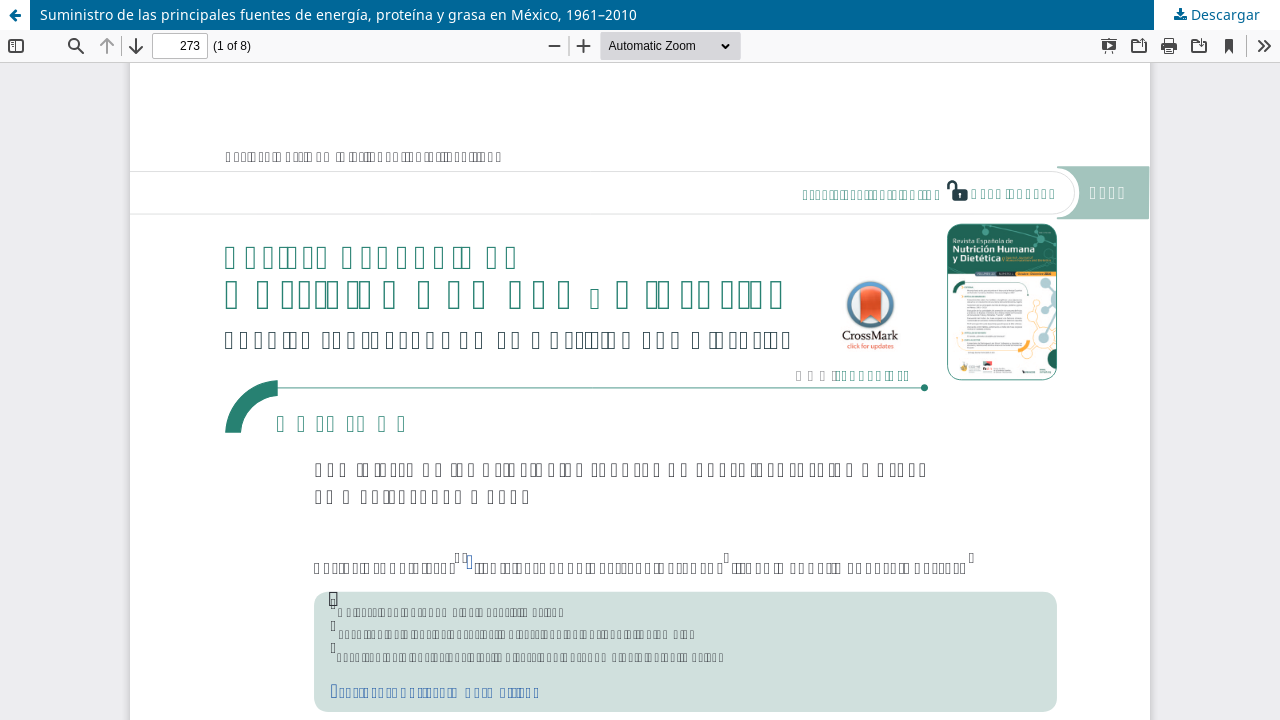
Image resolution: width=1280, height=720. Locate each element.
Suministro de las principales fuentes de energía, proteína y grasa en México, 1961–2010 (338, 14)
